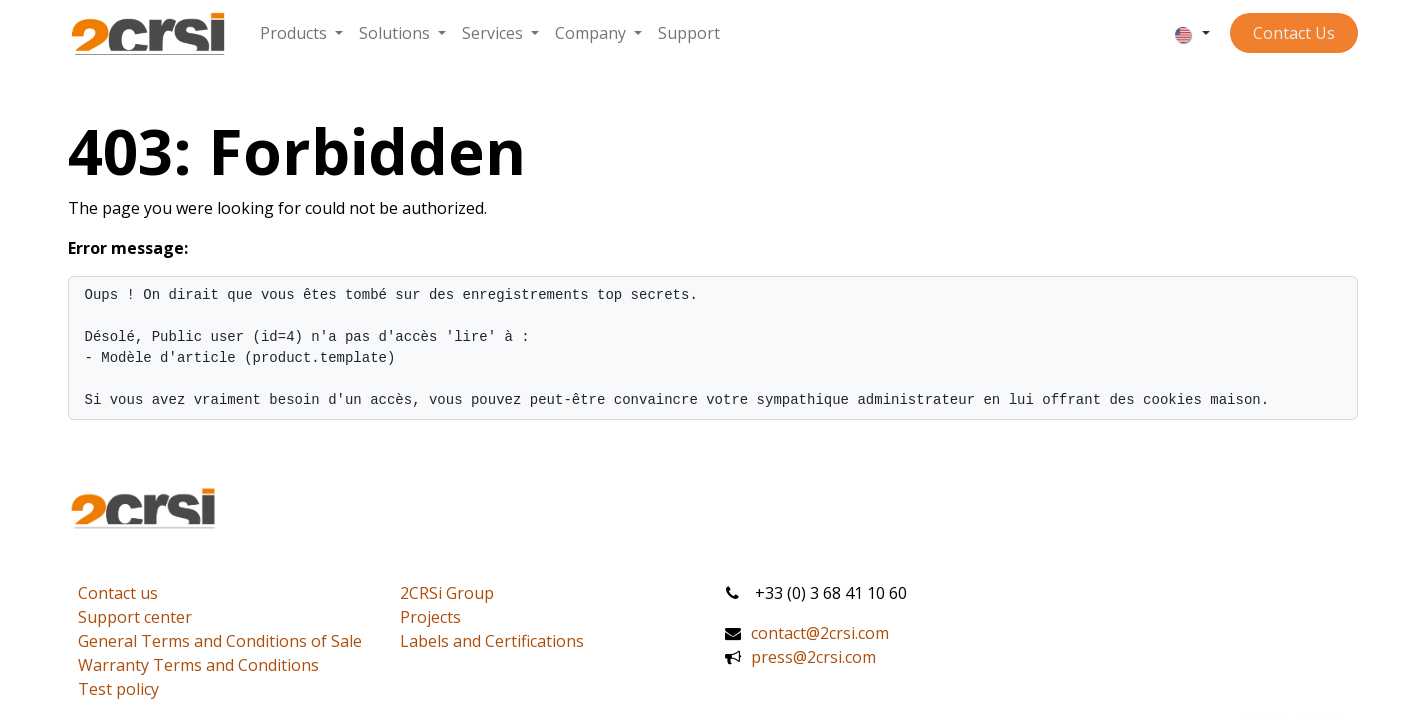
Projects (430, 617)
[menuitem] (301, 33)
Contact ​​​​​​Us (1294, 33)
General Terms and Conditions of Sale (220, 641)
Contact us (118, 593)
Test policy (118, 689)
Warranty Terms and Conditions (198, 665)
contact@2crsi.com (820, 633)
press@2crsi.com (813, 657)
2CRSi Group (447, 593)
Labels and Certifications (492, 641)
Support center (135, 617)
